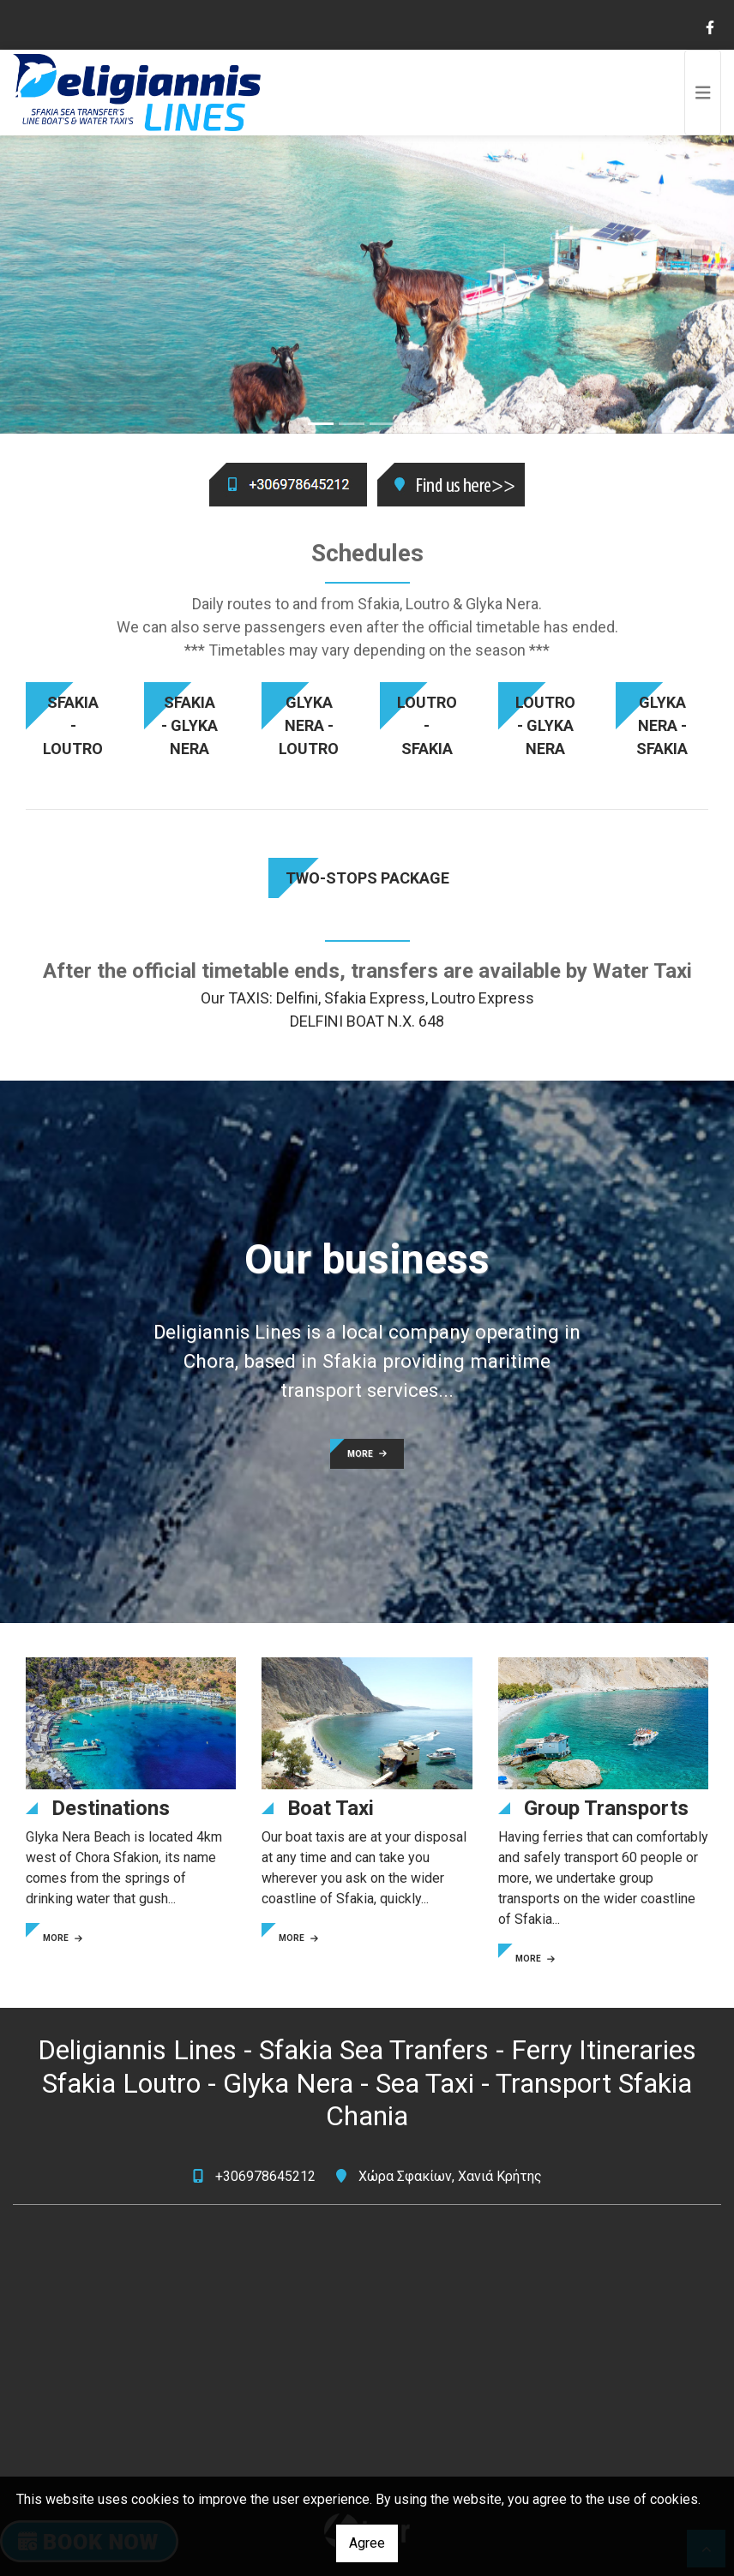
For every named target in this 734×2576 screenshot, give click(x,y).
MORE (367, 1454)
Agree (367, 2543)
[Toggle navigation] (703, 92)
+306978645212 (265, 2176)
